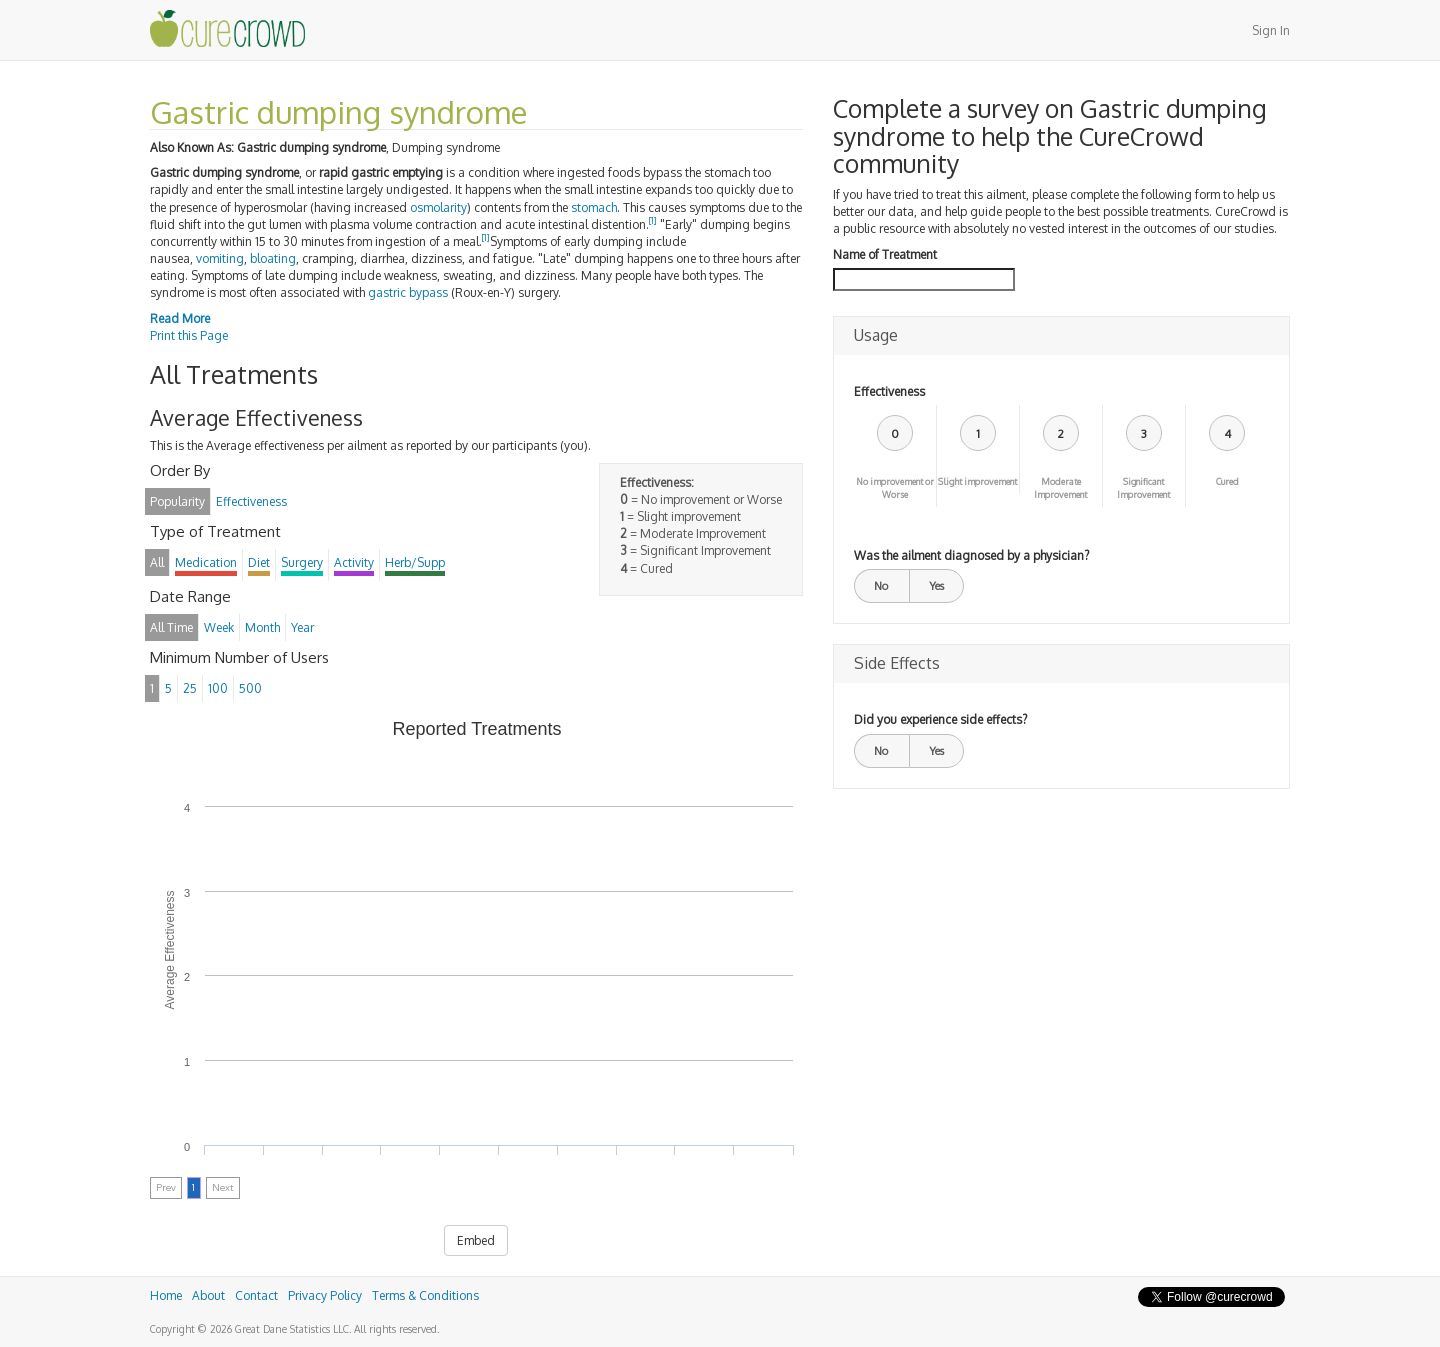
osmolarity (438, 207)
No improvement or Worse (895, 488)
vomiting (220, 258)
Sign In (1271, 30)
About (208, 1295)
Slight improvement (977, 481)
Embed (476, 1240)
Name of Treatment (885, 254)
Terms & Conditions (425, 1295)
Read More (180, 318)
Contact (256, 1295)
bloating (273, 258)
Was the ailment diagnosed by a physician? (971, 555)
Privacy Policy (325, 1295)
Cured (1227, 481)
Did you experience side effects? (940, 719)
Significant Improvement (1143, 488)
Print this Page (189, 335)
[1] (653, 220)
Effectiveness (889, 391)
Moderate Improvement (1060, 488)
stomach (594, 207)
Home (166, 1295)
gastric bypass (408, 292)
